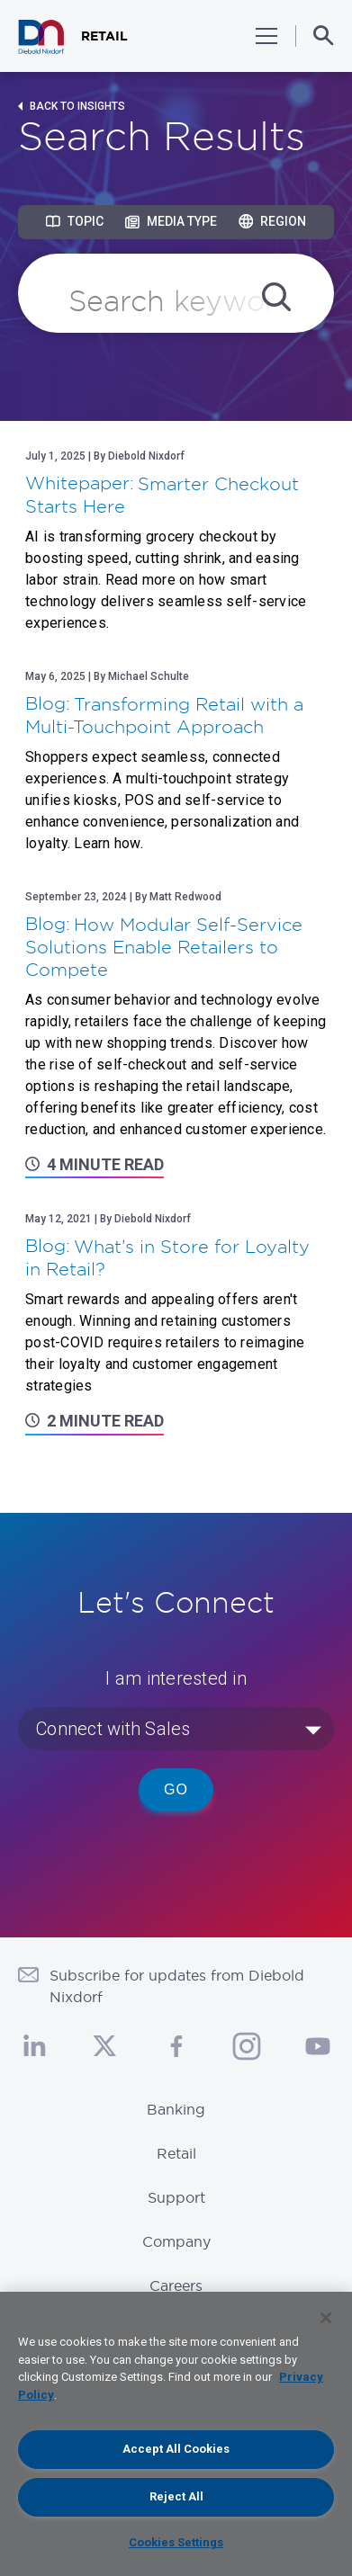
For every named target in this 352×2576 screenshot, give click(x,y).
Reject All (176, 2496)
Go (176, 1789)
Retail (176, 2153)
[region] (176, 2434)
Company (176, 2241)
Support (176, 2197)
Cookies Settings (176, 2542)
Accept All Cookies (176, 2448)
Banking (176, 2109)
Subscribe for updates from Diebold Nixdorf (177, 1986)
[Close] (326, 2318)
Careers (176, 2285)
